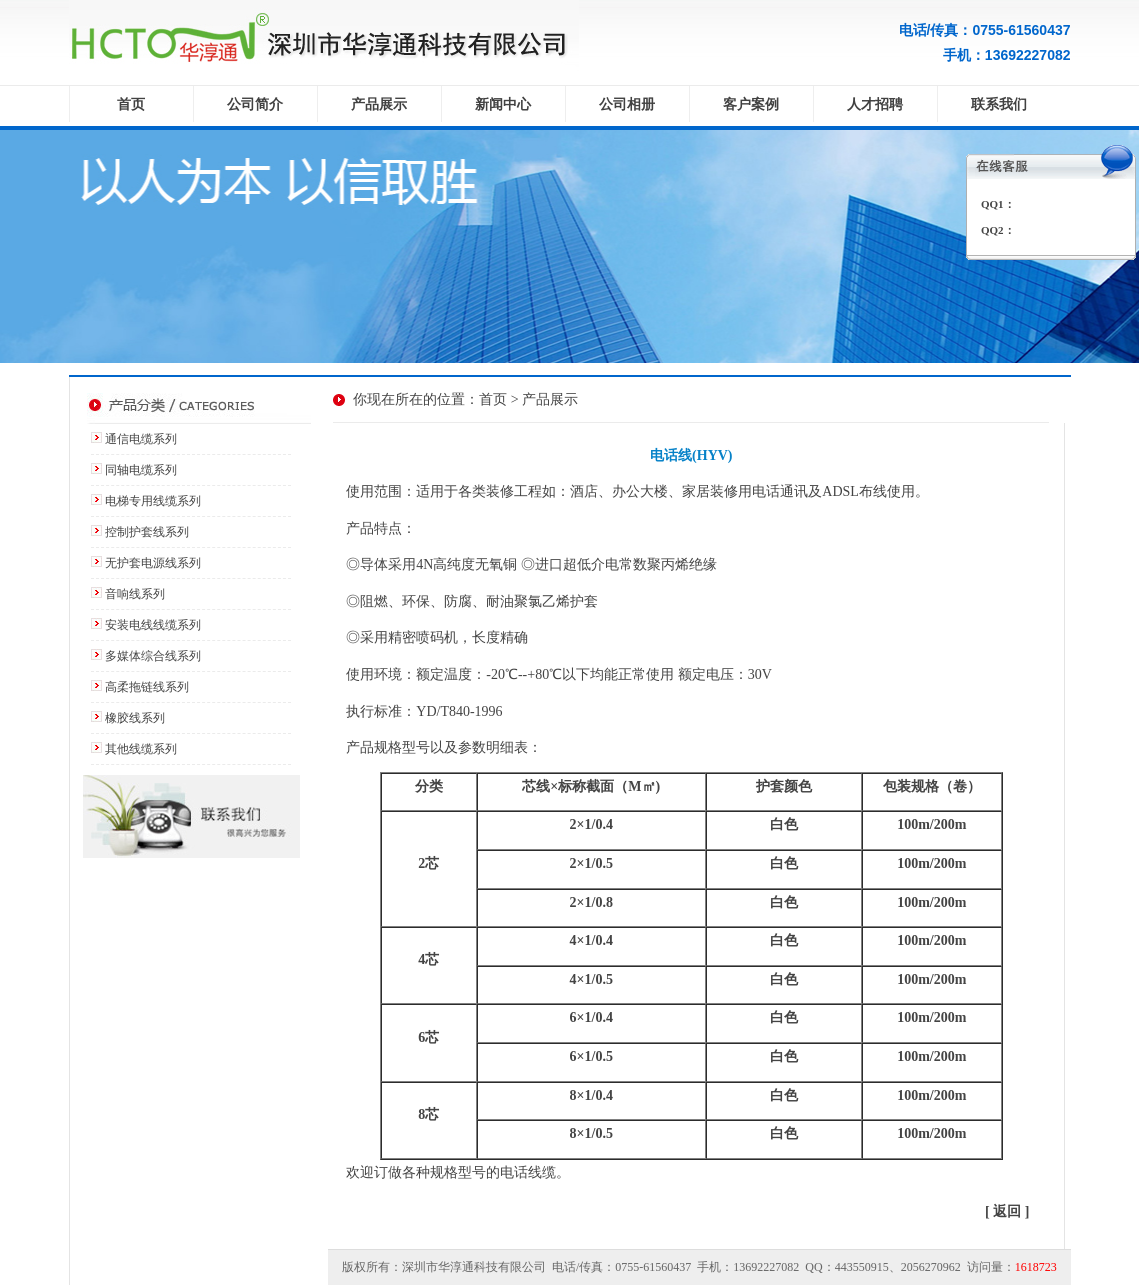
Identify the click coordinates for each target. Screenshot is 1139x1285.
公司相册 (627, 104)
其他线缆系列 (141, 749)
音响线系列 (135, 594)
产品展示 (379, 104)
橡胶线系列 (135, 718)
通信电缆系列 (141, 439)
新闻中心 (503, 104)
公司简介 (255, 104)
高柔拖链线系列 (147, 687)
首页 (131, 104)
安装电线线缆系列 (153, 625)
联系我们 (999, 104)
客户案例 (751, 104)
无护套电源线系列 (153, 563)
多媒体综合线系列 (153, 656)
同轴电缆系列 (141, 470)
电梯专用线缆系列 (153, 501)
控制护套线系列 (147, 532)
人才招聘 (875, 104)
